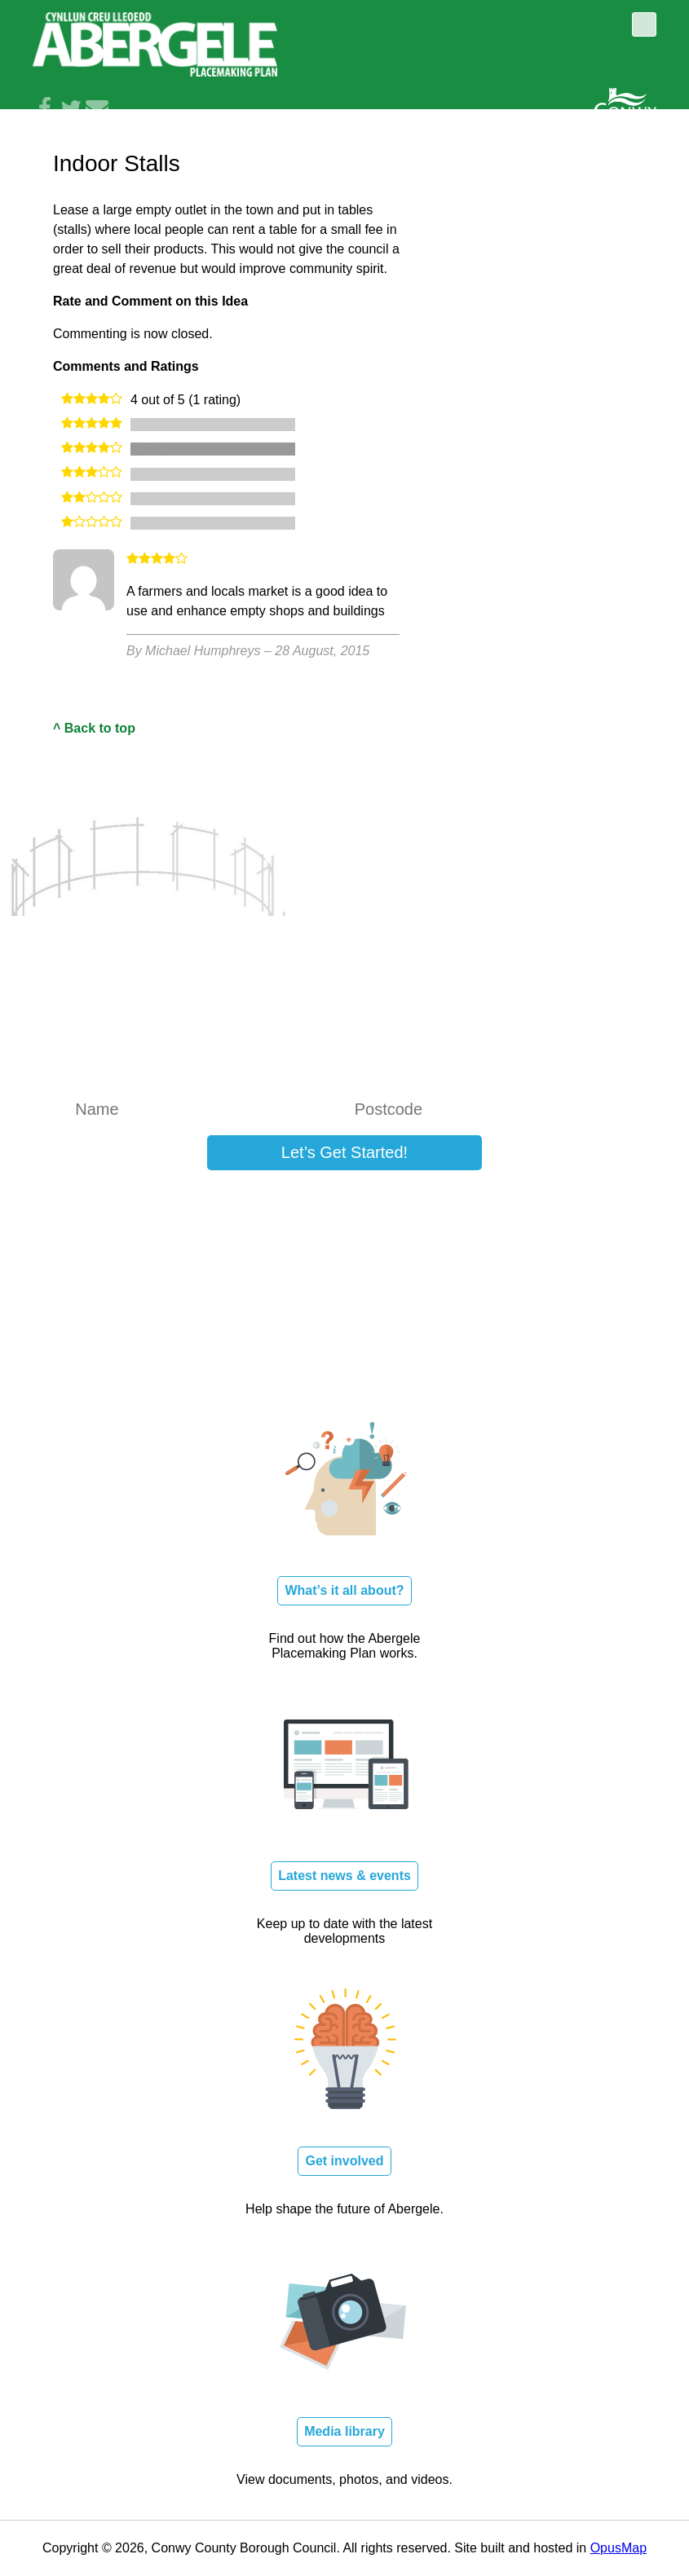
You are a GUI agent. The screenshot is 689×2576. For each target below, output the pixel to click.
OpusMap (618, 2548)
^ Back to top (94, 728)
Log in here (535, 1201)
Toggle (644, 24)
